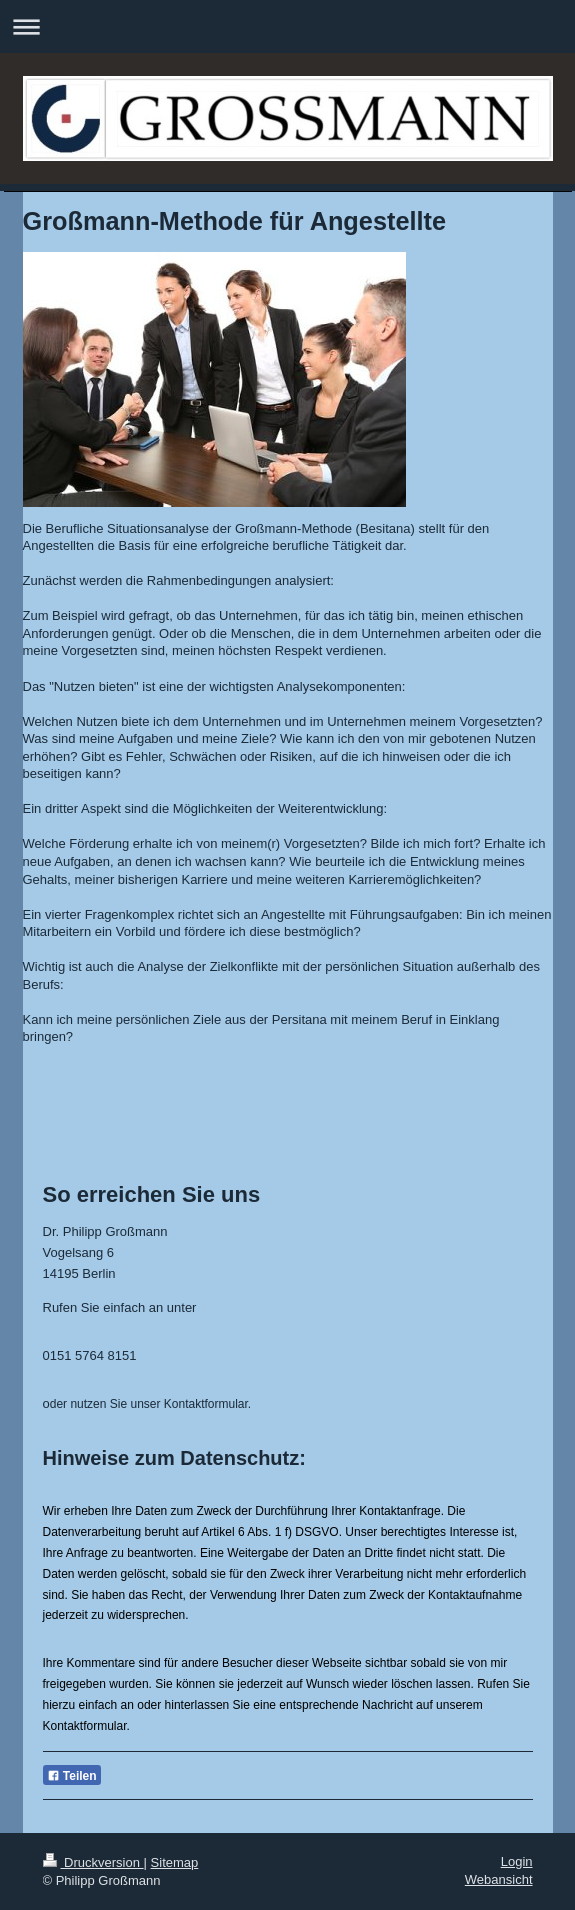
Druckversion (93, 1862)
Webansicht (499, 1879)
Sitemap (175, 1862)
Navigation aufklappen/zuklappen (287, 26)
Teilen (72, 1776)
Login (517, 1861)
